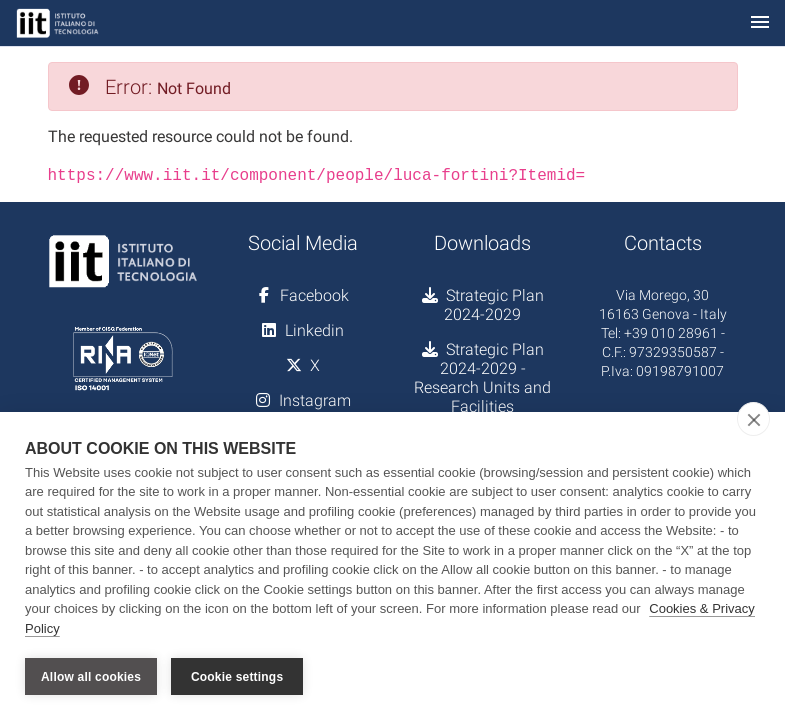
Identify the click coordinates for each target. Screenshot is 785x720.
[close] (753, 419)
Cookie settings (237, 677)
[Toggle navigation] (760, 23)
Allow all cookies (91, 677)
